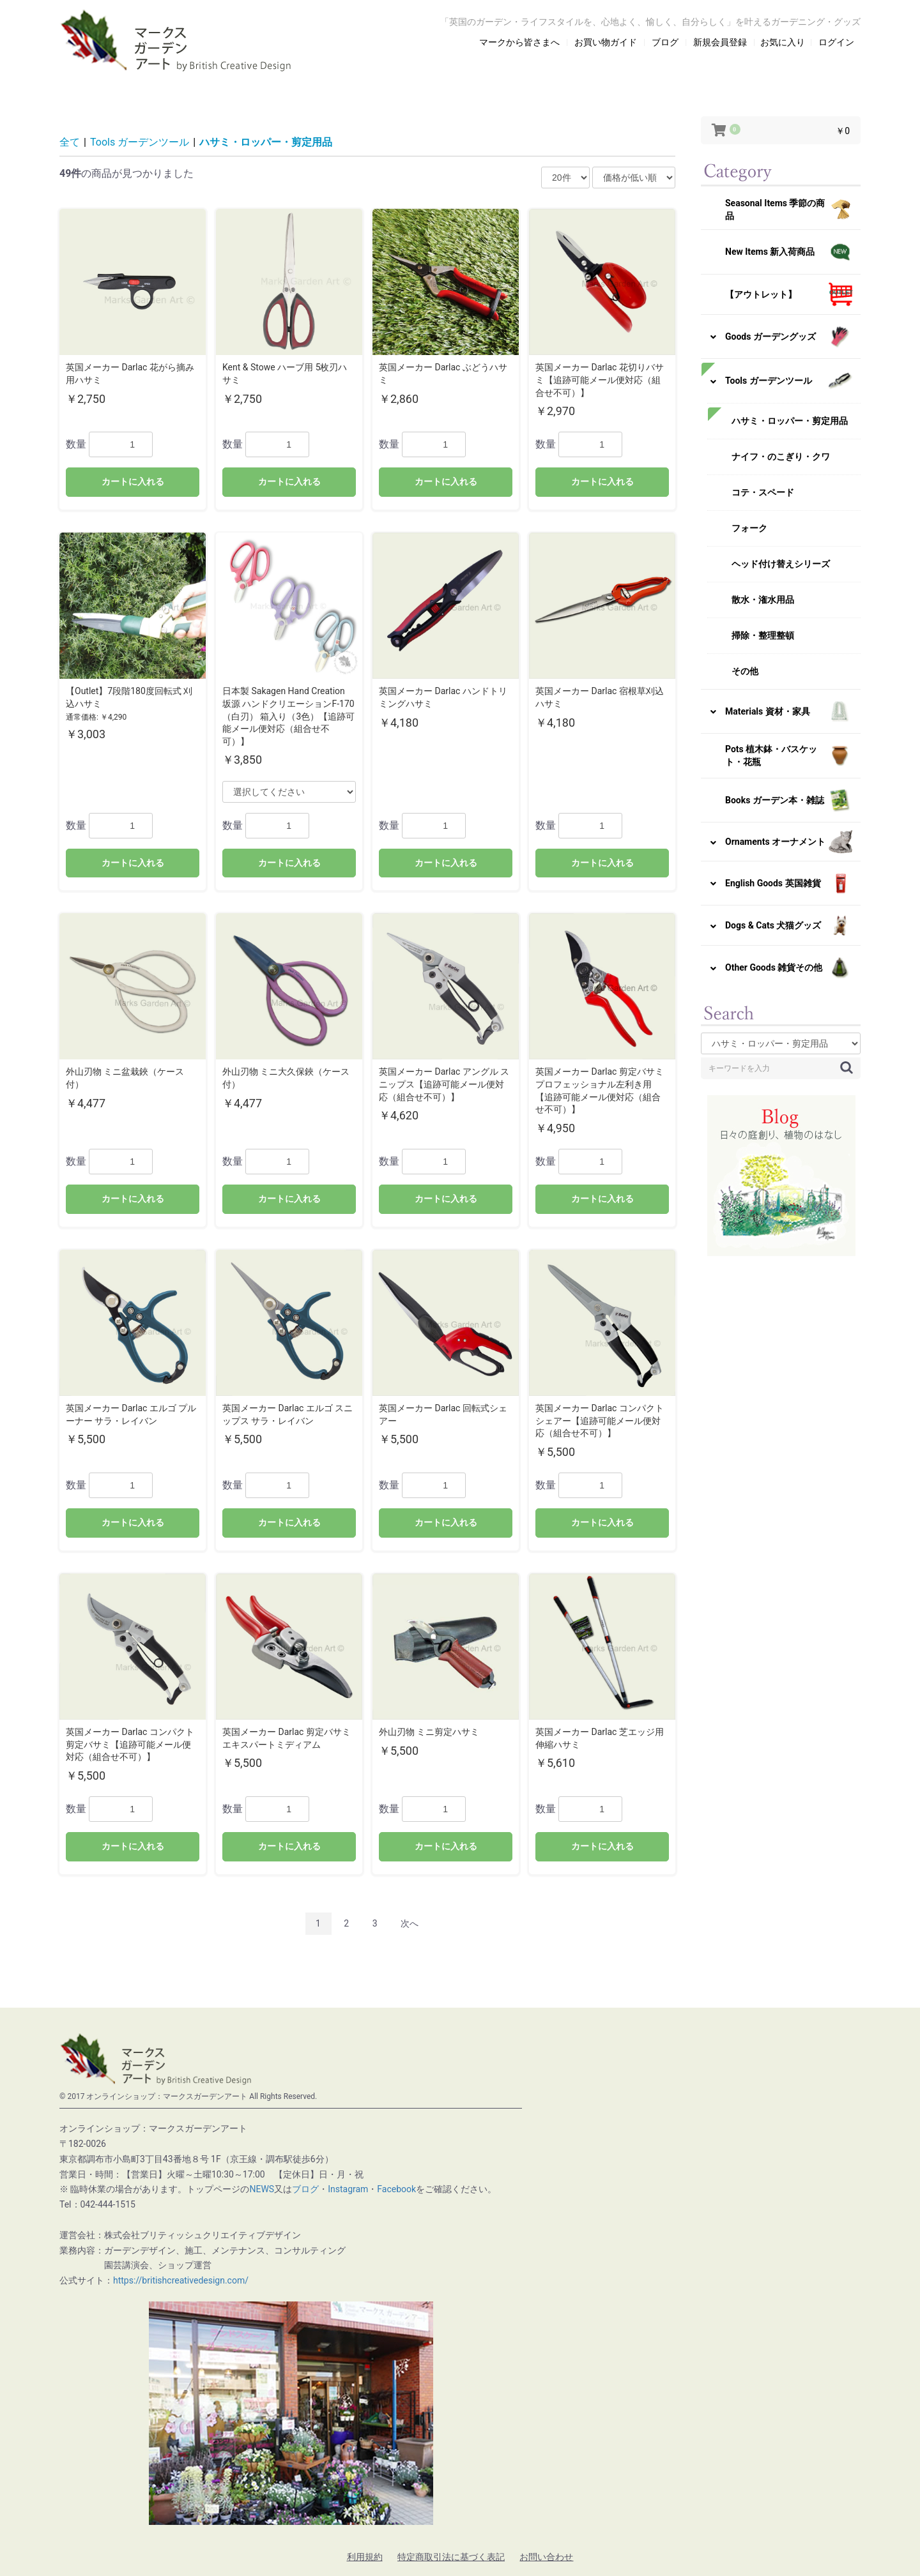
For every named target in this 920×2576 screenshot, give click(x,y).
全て (69, 142)
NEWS (261, 2189)
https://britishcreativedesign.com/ (181, 2280)
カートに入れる (133, 481)
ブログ (305, 2189)
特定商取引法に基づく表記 (451, 2557)
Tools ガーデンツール (139, 142)
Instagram (348, 2189)
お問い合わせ (546, 2557)
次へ (409, 1923)
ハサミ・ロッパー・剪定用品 (265, 142)
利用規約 (365, 2557)
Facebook (396, 2189)
